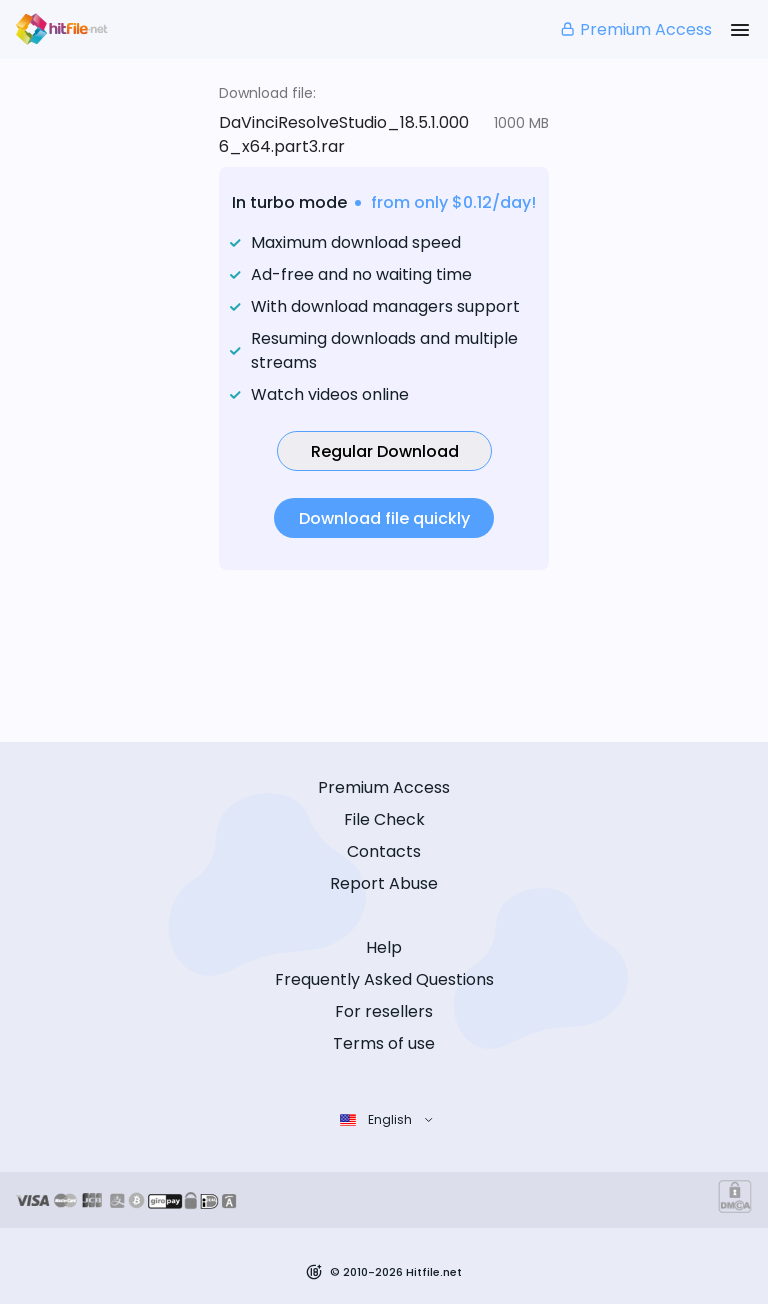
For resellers (384, 1011)
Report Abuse (384, 883)
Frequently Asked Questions (384, 979)
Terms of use (384, 1043)
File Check (384, 819)
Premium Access (635, 29)
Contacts (384, 851)
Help (384, 947)
